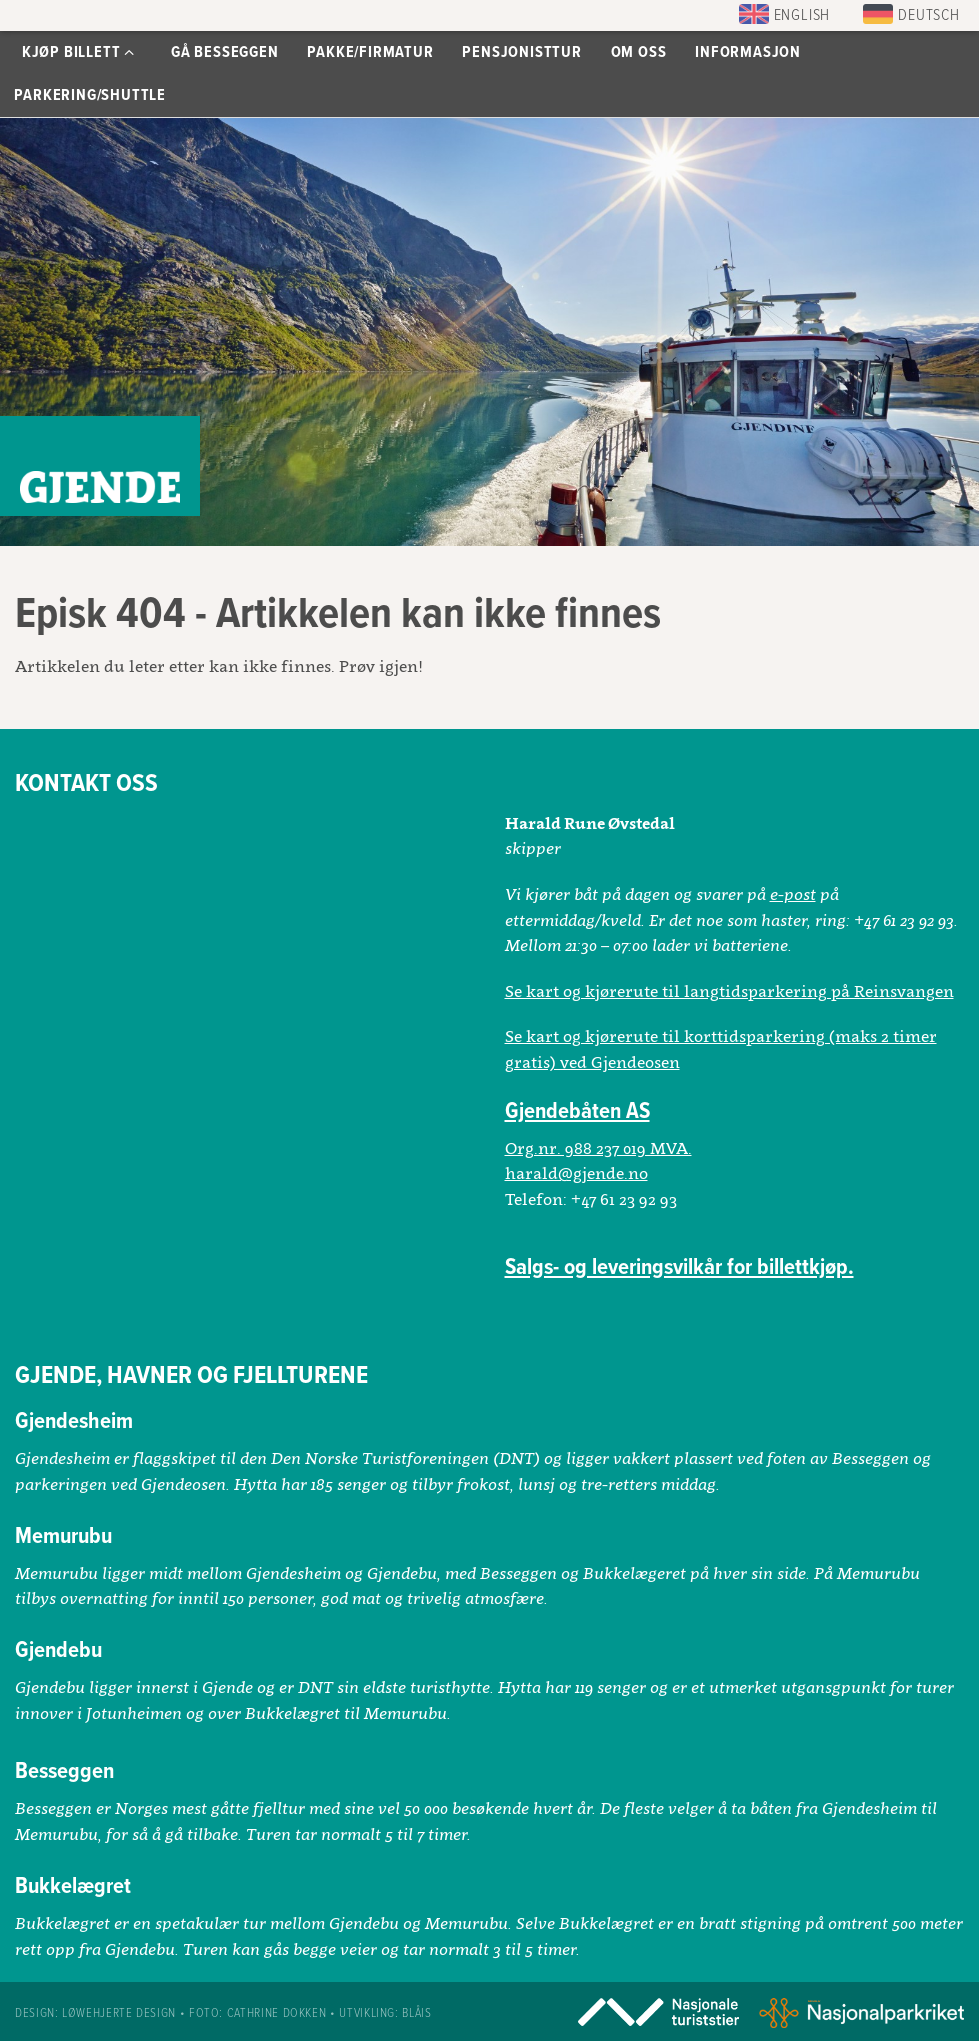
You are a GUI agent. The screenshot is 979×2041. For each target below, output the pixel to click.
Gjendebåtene (100, 466)
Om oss (639, 52)
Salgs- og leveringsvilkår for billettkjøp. (679, 1268)
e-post (793, 894)
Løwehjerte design (119, 2013)
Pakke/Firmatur (370, 52)
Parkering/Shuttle (90, 95)
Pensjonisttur (521, 52)
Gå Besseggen (225, 52)
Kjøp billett (78, 52)
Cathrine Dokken (277, 2013)
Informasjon (748, 52)
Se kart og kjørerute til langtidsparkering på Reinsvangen (729, 991)
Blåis (416, 2013)
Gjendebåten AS (577, 1112)
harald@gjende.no (576, 1173)
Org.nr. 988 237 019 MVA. (598, 1148)
